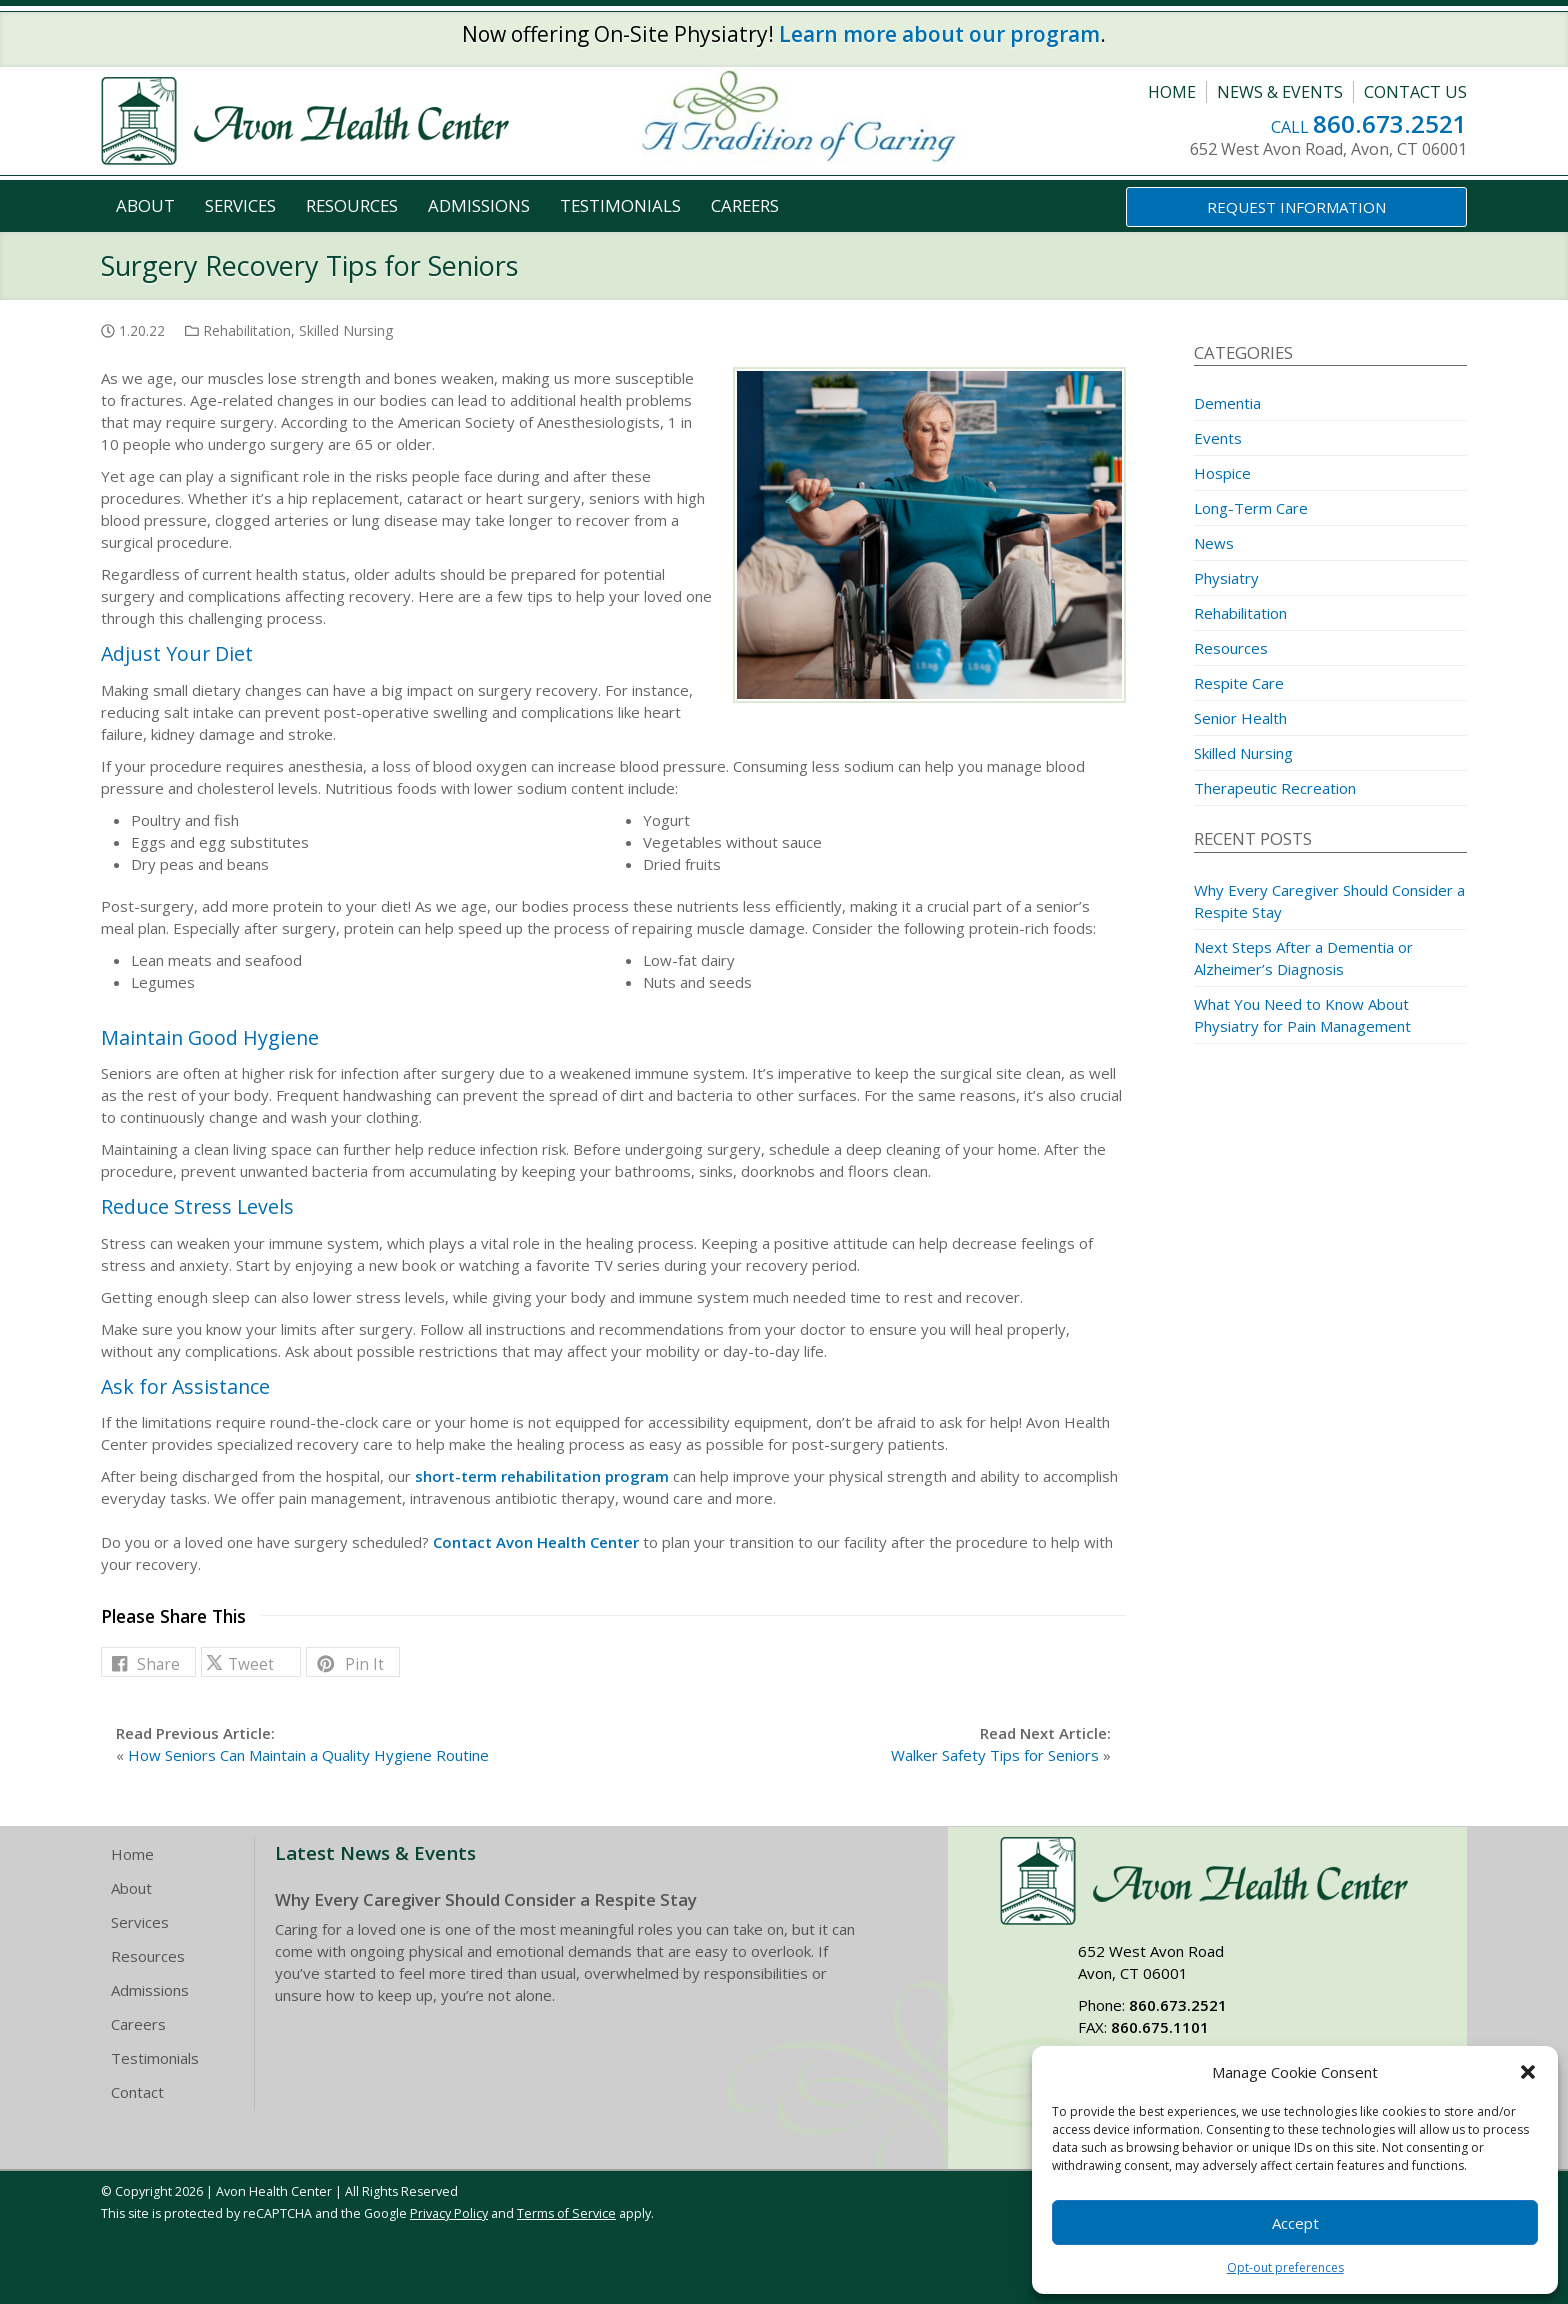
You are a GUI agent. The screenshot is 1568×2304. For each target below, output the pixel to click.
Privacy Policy (449, 2213)
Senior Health (1240, 718)
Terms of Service (566, 2213)
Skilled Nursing (346, 330)
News (1214, 543)
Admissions (479, 205)
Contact (137, 2092)
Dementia (1227, 403)
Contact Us (1415, 92)
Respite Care (1239, 683)
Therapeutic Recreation (1275, 788)
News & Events (1280, 92)
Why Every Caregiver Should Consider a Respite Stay (486, 1899)
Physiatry (1226, 578)
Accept (1295, 2223)
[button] (1528, 2072)
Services (240, 205)
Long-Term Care (1251, 508)
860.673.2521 (1390, 123)
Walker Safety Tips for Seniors (995, 1755)
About (145, 205)
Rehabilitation (247, 330)
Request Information (1296, 207)
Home (1172, 92)
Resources (352, 205)
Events (1218, 438)
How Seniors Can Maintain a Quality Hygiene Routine (308, 1755)
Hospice (1222, 473)
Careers (745, 205)
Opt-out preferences (1285, 2267)
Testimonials (620, 205)
